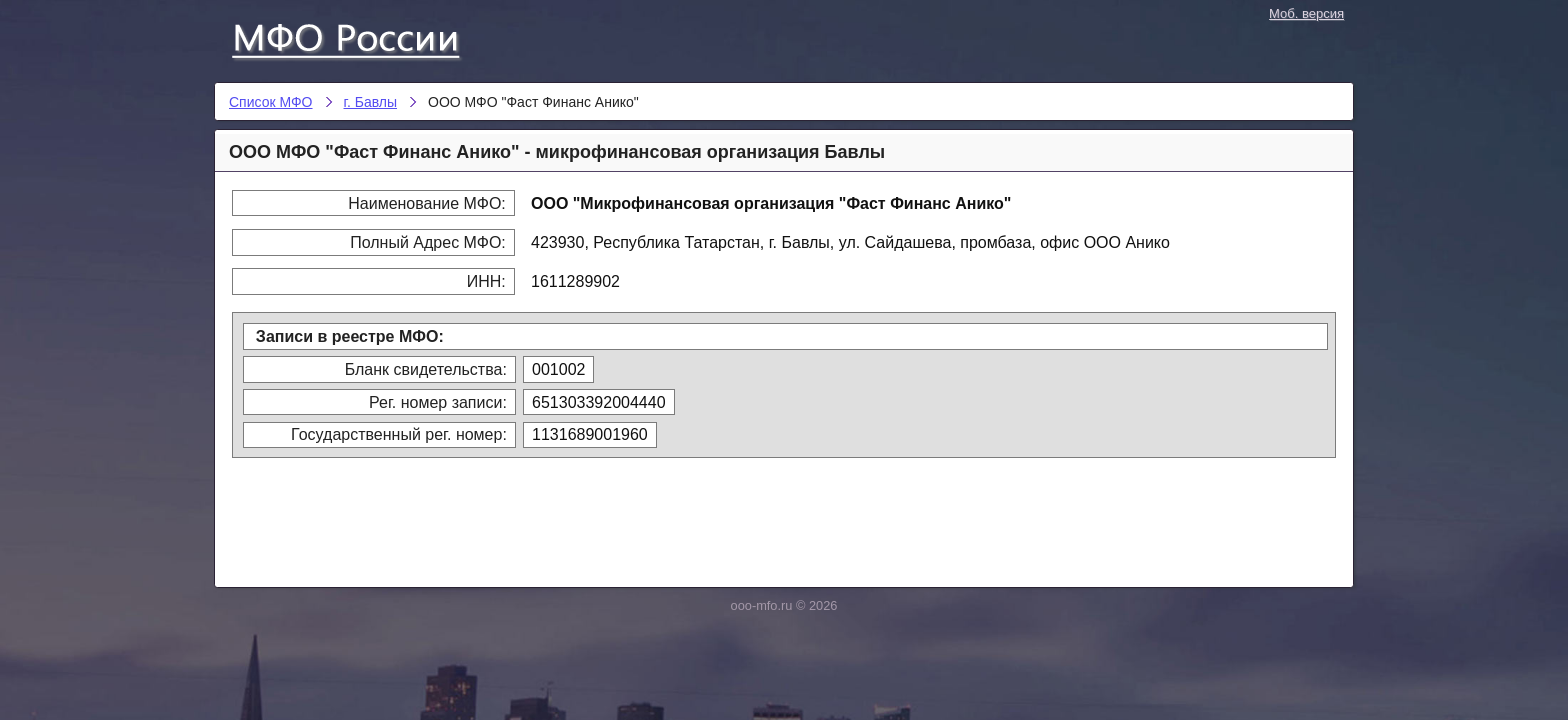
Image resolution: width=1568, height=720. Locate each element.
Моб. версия (1306, 13)
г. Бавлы (371, 102)
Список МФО (364, 37)
